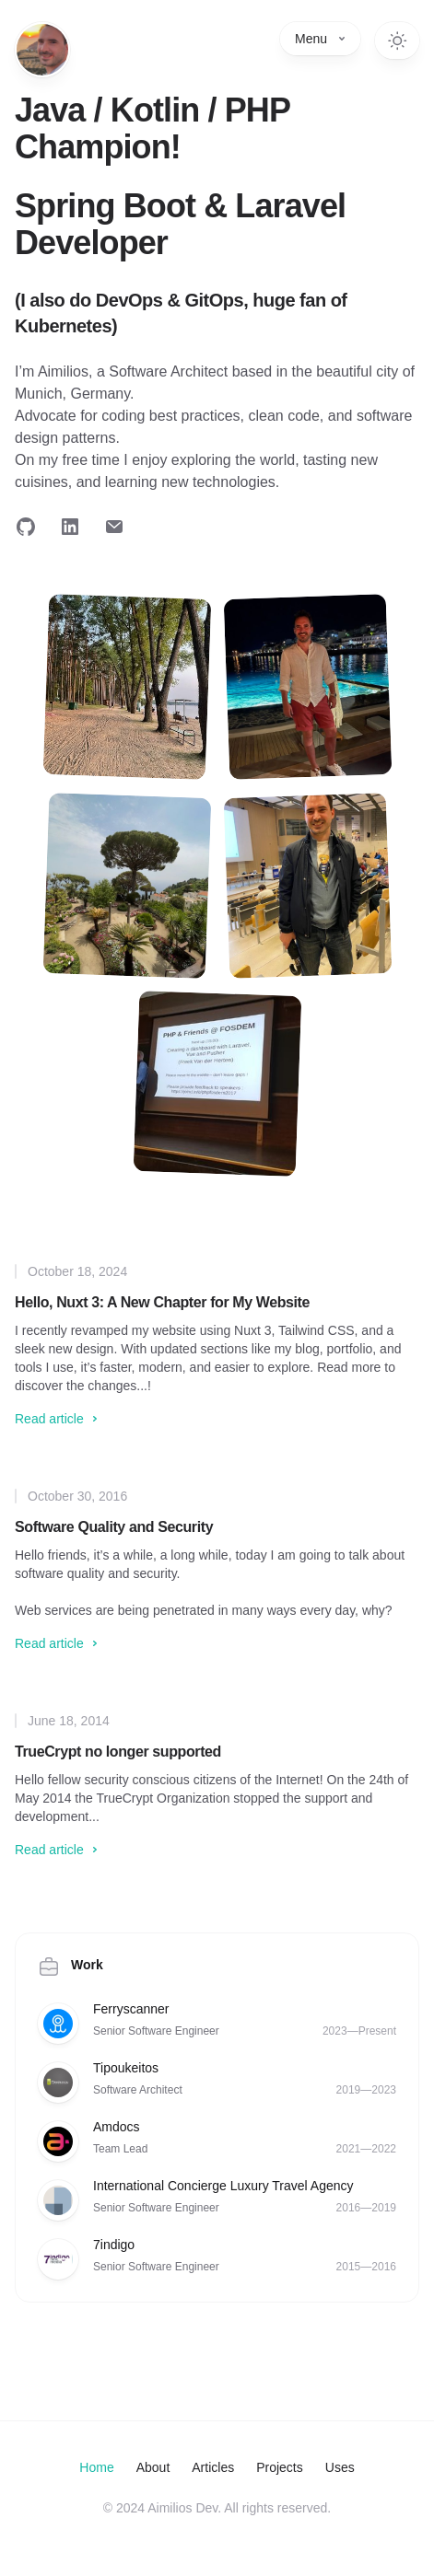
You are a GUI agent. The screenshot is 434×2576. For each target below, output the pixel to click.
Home (96, 2467)
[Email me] (114, 526)
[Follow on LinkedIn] (70, 526)
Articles (213, 2467)
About (153, 2467)
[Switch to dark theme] (397, 40)
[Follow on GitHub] (26, 526)
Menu (320, 38)
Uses (340, 2467)
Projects (279, 2467)
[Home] (42, 49)
